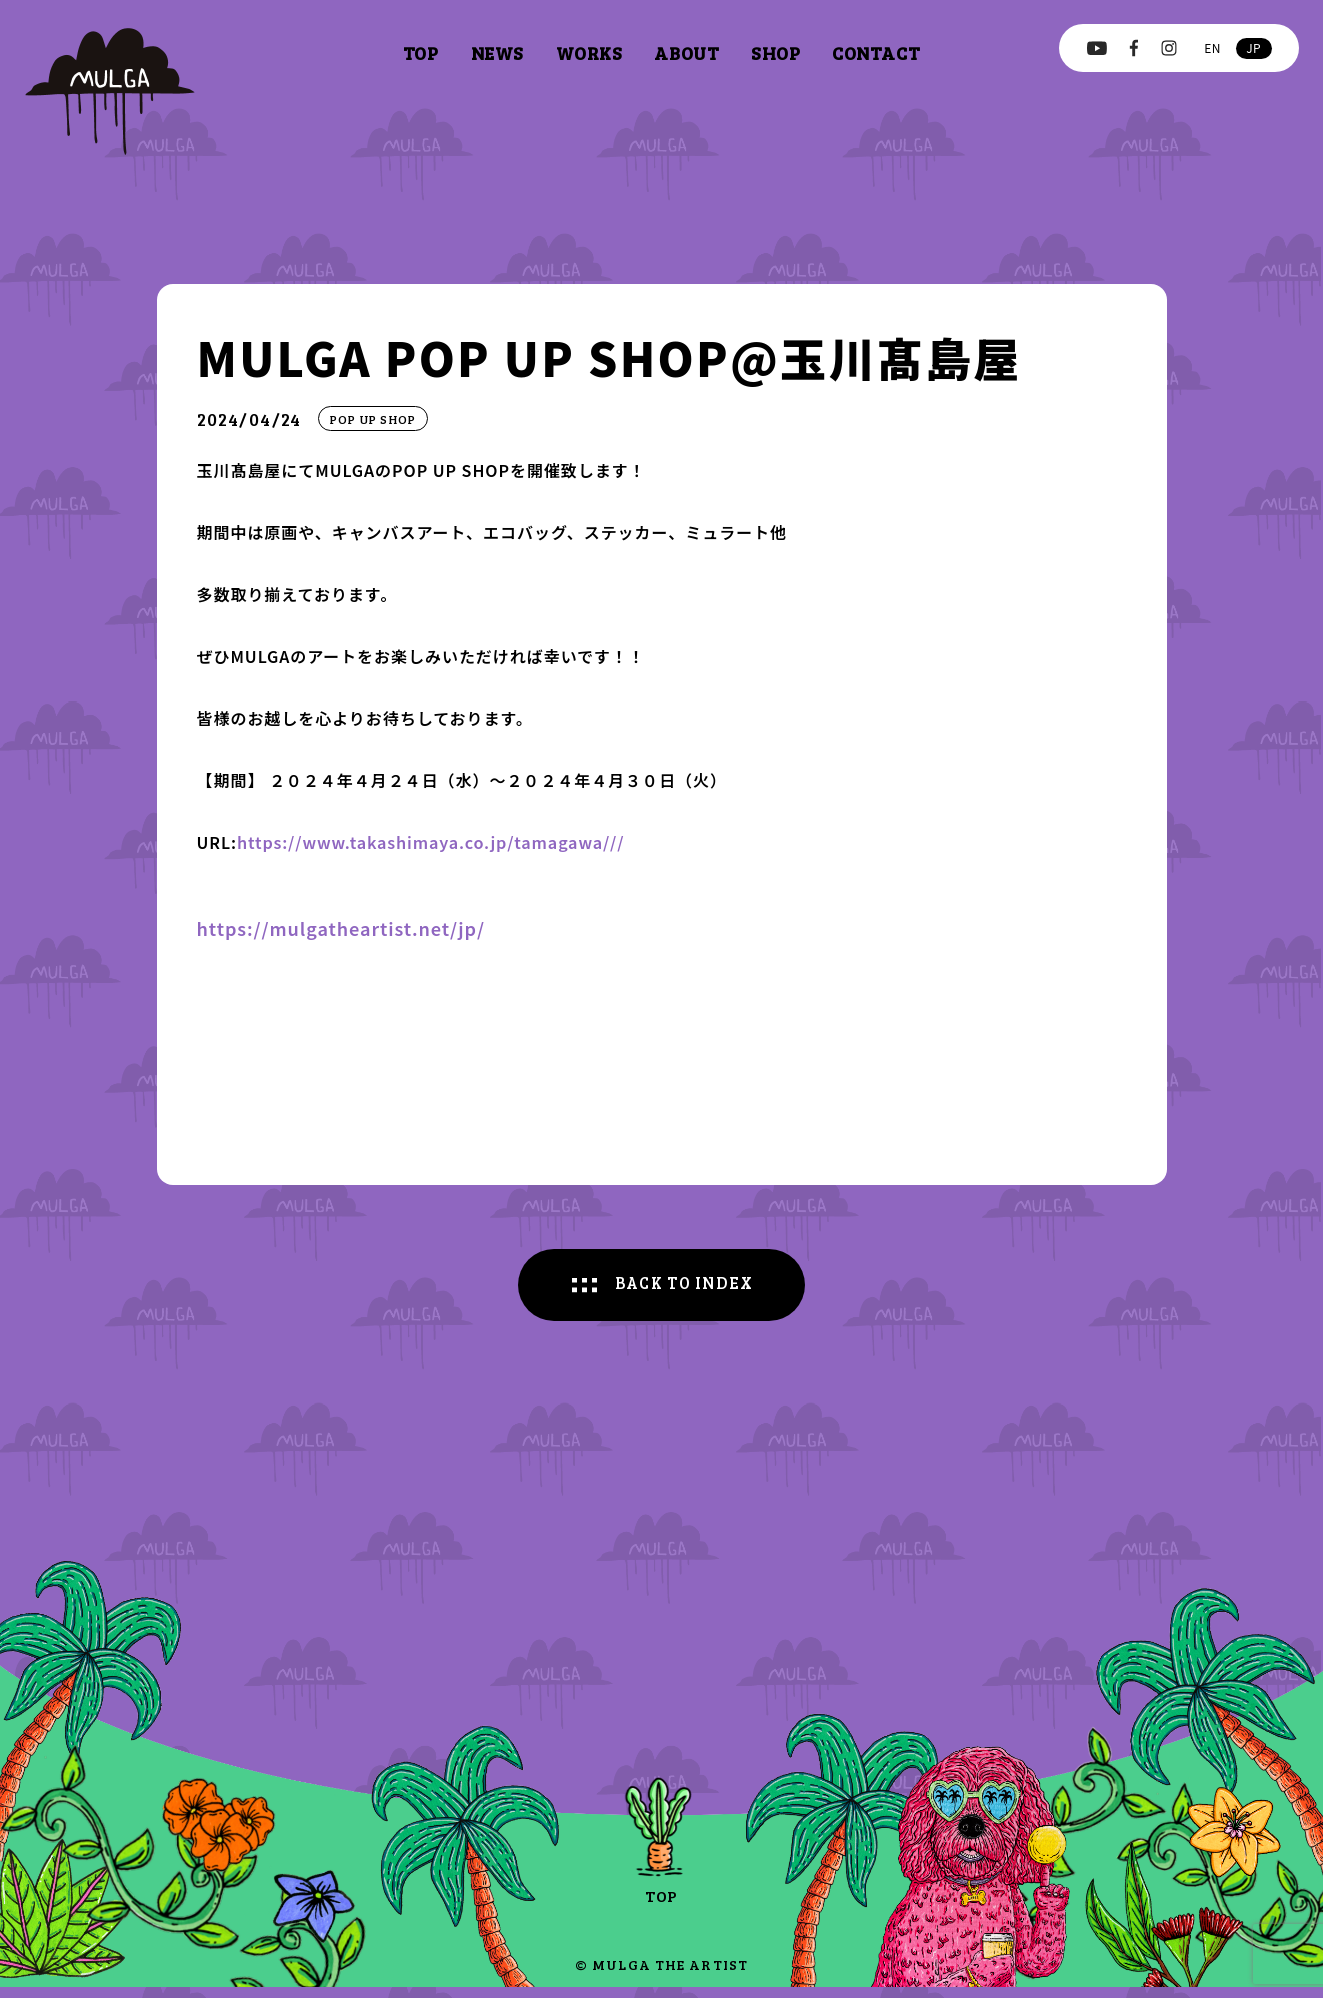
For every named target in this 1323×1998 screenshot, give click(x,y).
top (421, 53)
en (1212, 47)
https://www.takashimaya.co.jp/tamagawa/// (453, 841)
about (686, 53)
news (497, 53)
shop (775, 53)
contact (876, 53)
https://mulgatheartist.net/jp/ (341, 931)
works (589, 53)
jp (1253, 47)
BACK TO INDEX (686, 1291)
